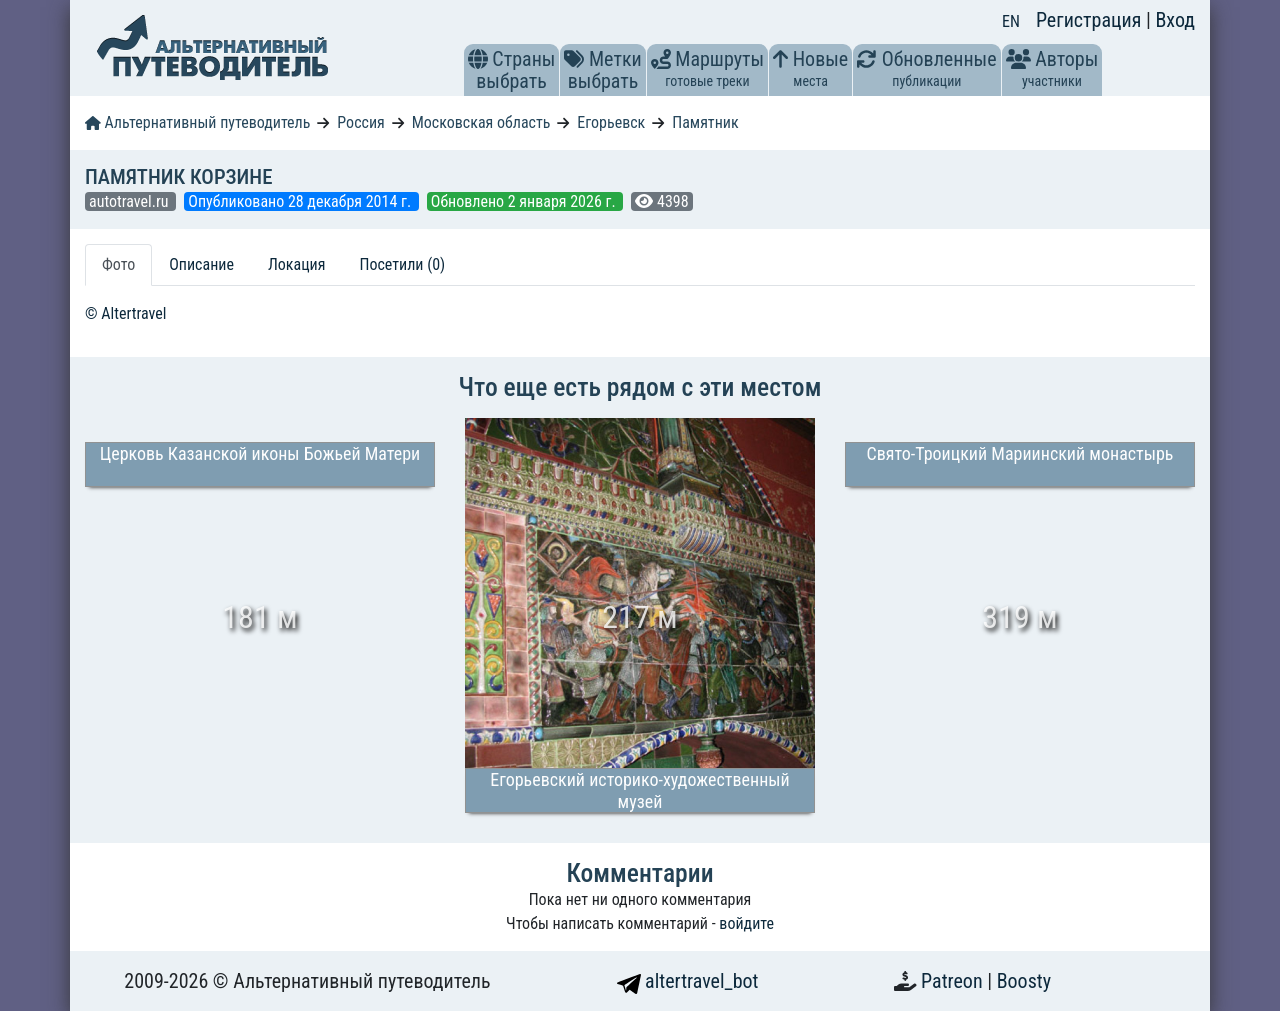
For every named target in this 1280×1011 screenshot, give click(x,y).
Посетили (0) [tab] (402, 264)
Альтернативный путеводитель (197, 122)
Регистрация (1091, 20)
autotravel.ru (130, 201)
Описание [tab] (201, 264)
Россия (360, 122)
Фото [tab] (118, 264)
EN (1011, 21)
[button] (478, 59)
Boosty (1024, 981)
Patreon (954, 981)
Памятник (705, 122)
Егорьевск (611, 122)
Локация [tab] (297, 264)
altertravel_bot (688, 981)
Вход (1175, 20)
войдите (746, 923)
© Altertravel (125, 313)
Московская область (481, 122)
